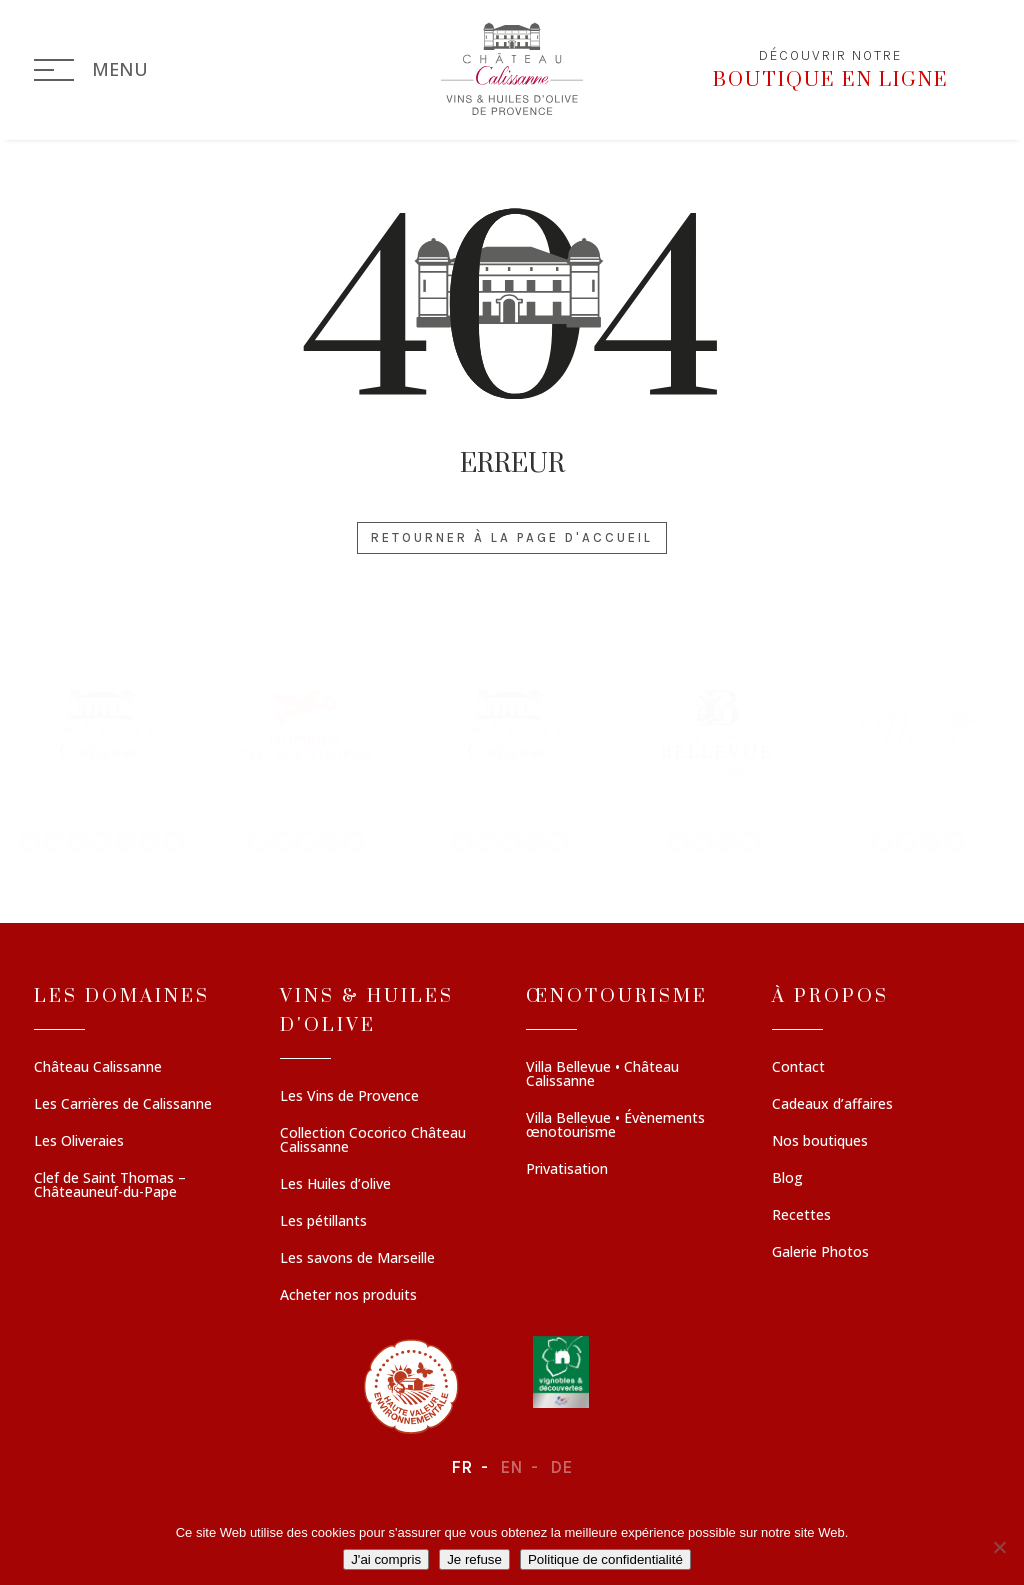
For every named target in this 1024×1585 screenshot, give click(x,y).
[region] (512, 769)
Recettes (801, 1216)
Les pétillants (323, 1222)
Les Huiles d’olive (335, 1185)
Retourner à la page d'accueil (512, 537)
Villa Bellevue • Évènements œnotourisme (615, 1126)
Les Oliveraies (79, 1142)
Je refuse (474, 1559)
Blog (787, 1179)
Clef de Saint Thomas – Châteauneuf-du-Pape (110, 1186)
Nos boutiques (820, 1142)
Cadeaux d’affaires (832, 1105)
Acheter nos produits (348, 1296)
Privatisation (567, 1170)
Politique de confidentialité (605, 1559)
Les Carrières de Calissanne (123, 1105)
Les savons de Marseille (357, 1259)
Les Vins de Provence (349, 1097)
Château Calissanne (98, 1068)
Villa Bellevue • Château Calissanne (602, 1075)
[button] (102, 769)
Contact (798, 1068)
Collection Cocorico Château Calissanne (373, 1141)
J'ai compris (386, 1559)
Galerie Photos (820, 1253)
